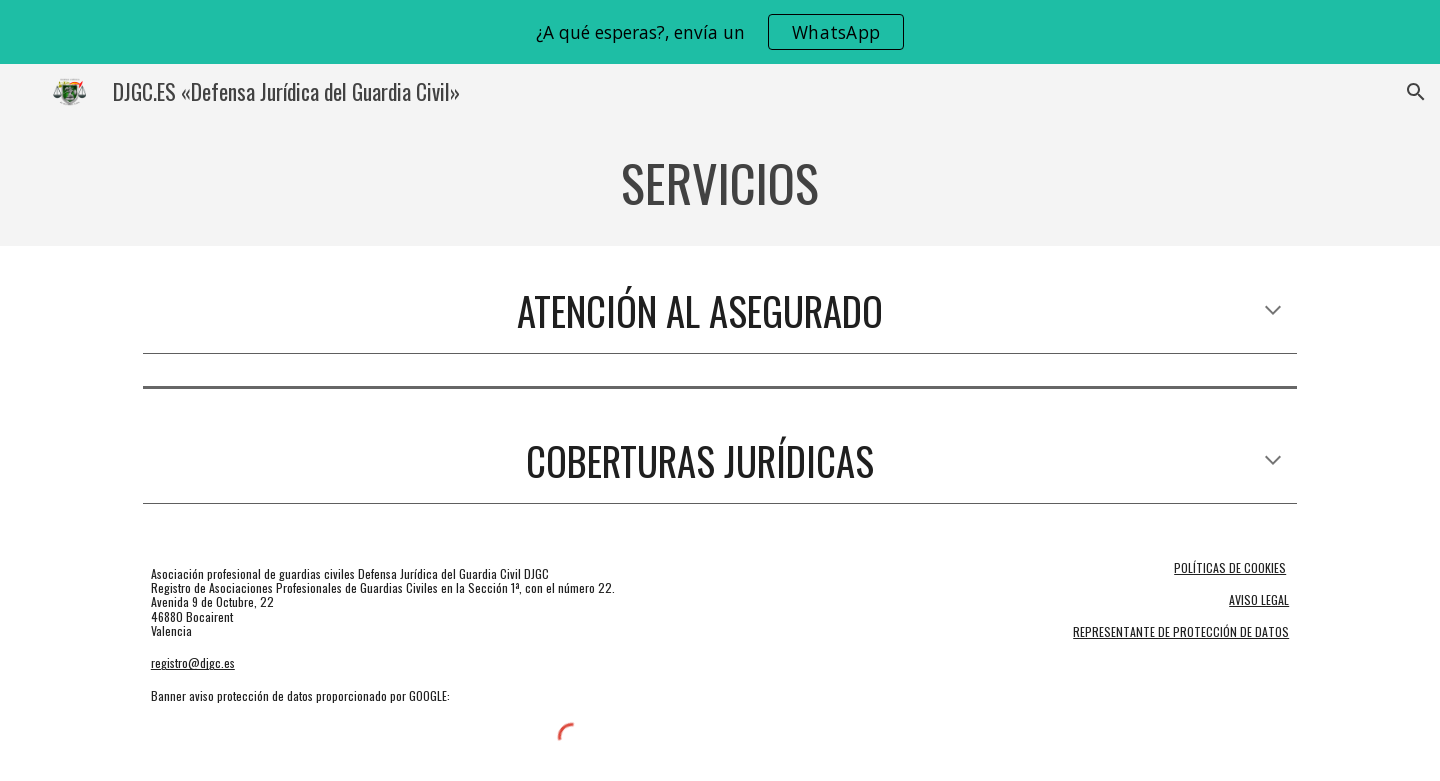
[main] (720, 183)
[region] (720, 32)
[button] (1416, 92)
